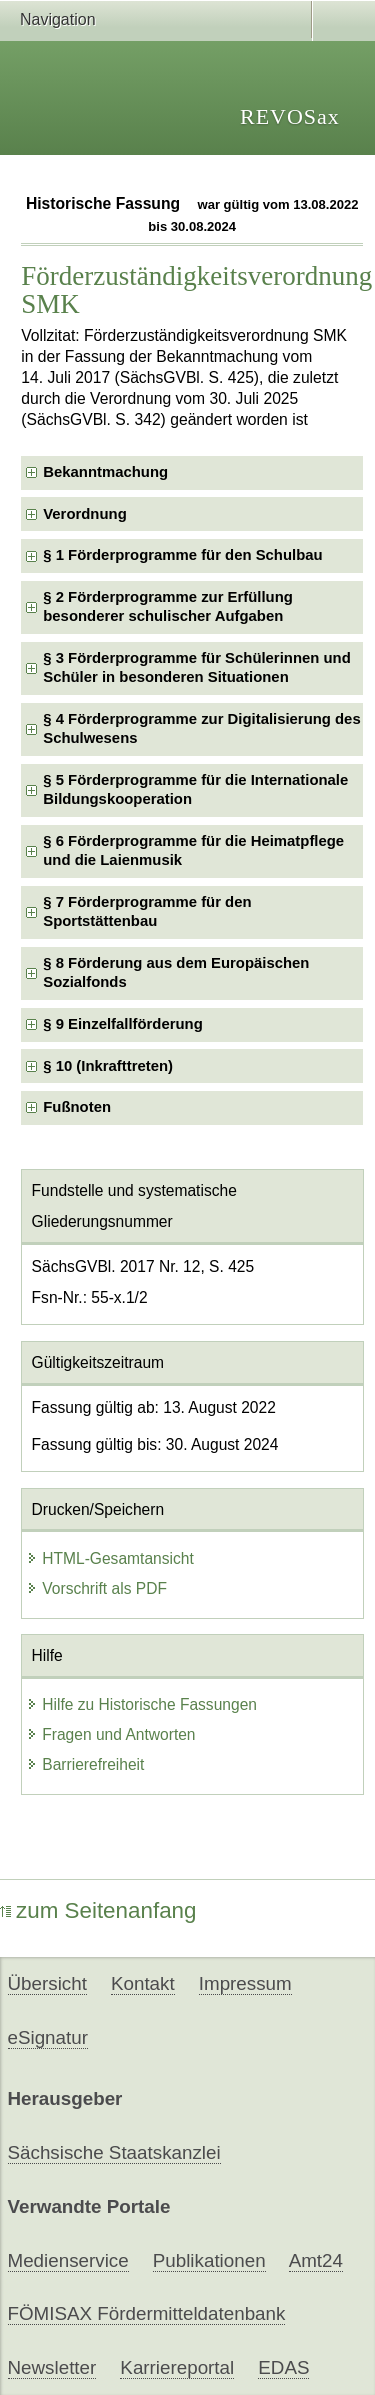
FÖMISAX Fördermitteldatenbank (147, 2313)
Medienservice (68, 2260)
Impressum (245, 1983)
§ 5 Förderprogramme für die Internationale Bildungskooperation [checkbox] (195, 789)
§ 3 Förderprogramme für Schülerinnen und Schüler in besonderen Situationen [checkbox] (196, 667)
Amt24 (316, 2260)
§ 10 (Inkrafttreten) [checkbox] (108, 1066)
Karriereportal (177, 2367)
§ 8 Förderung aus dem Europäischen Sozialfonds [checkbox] (176, 972)
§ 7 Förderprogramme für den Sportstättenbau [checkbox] (147, 911)
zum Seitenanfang (98, 1910)
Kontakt (143, 1983)
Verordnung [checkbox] (84, 514)
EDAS (283, 2367)
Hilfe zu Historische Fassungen (141, 1704)
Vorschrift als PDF (96, 1588)
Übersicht (47, 1983)
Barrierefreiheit (85, 1764)
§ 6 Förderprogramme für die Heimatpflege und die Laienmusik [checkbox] (193, 850)
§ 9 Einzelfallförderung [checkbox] (123, 1024)
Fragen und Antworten (110, 1734)
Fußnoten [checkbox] (77, 1107)
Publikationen (209, 2260)
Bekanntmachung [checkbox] (105, 472)
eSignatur (48, 2037)
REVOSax (290, 116)
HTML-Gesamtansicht (110, 1558)
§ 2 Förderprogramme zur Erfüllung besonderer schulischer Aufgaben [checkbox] (168, 606)
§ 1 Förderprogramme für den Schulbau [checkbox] (182, 555)
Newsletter (52, 2367)
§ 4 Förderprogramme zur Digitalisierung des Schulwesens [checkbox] (201, 728)
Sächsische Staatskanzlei (114, 2152)
